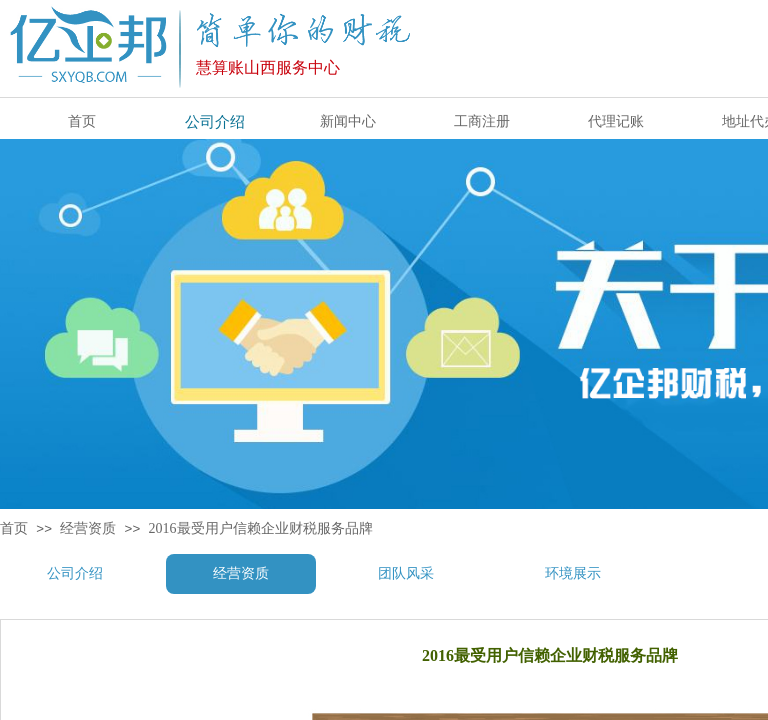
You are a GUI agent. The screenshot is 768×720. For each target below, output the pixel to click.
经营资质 (88, 528)
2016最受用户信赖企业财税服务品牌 (261, 528)
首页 (14, 528)
